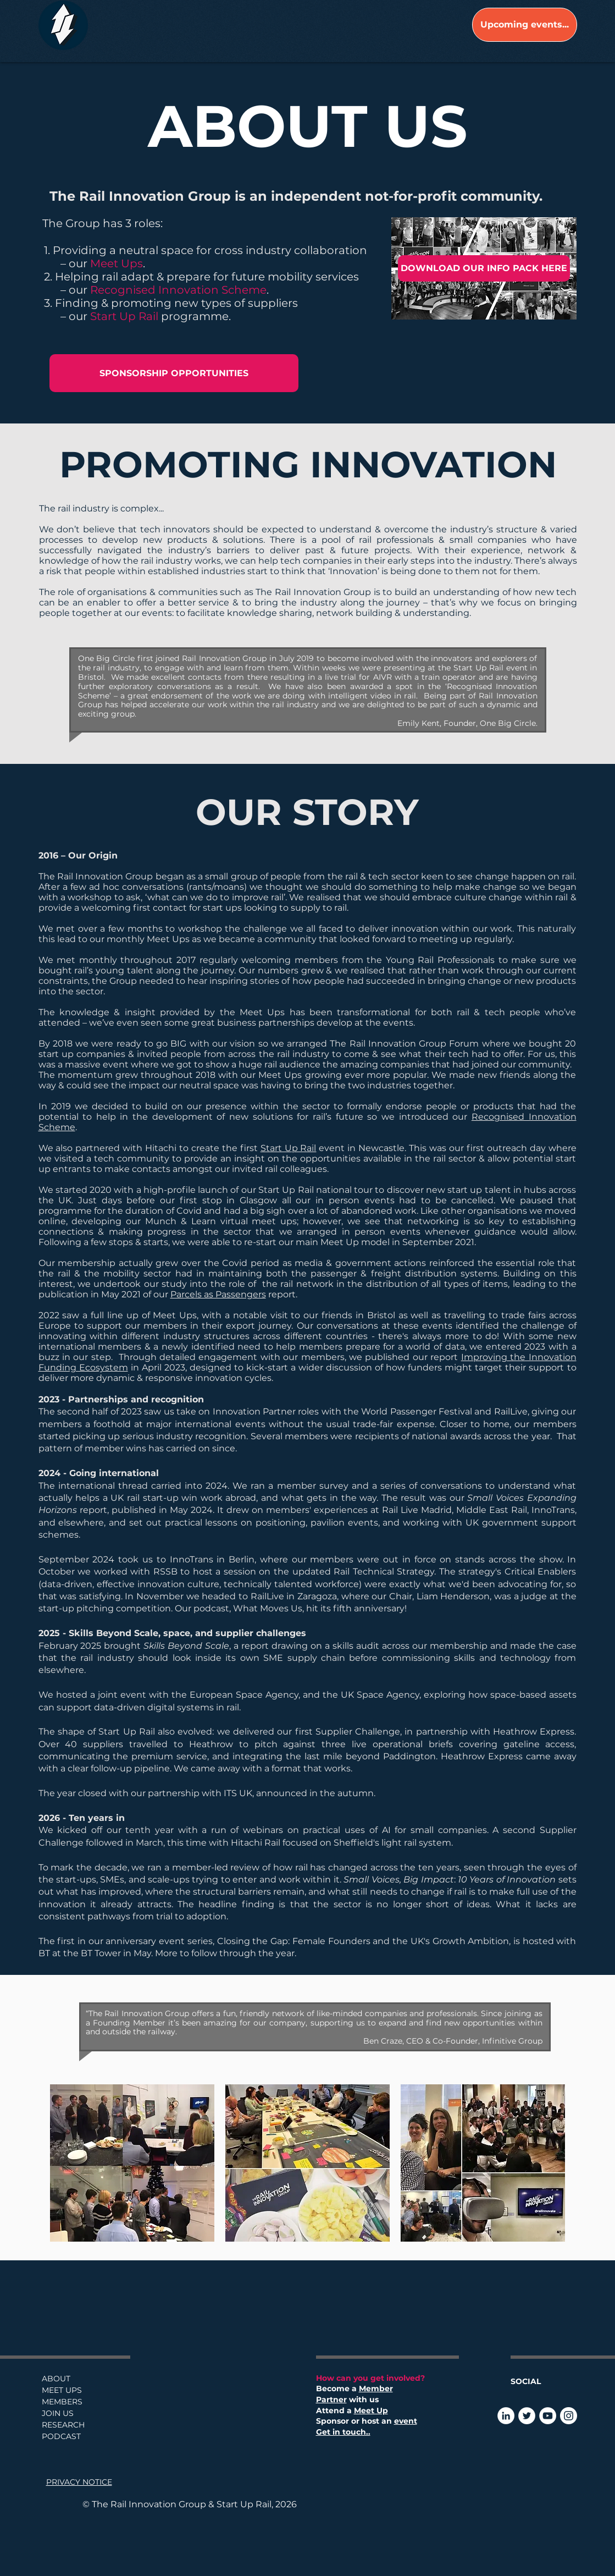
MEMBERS (62, 2402)
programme (195, 316)
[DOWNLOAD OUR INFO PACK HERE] (484, 268)
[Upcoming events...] (524, 25)
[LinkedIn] (505, 2415)
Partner (331, 2399)
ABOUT (56, 2379)
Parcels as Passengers (218, 1294)
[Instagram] (568, 2415)
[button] (132, 2163)
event (405, 2421)
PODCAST (61, 2436)
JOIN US (58, 2413)
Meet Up (371, 2410)
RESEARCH (63, 2425)
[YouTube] (547, 2415)
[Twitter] (526, 2415)
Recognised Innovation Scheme (178, 289)
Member (376, 2388)
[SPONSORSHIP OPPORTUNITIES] (173, 373)
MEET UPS (62, 2390)
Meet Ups (116, 263)
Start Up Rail (125, 316)
